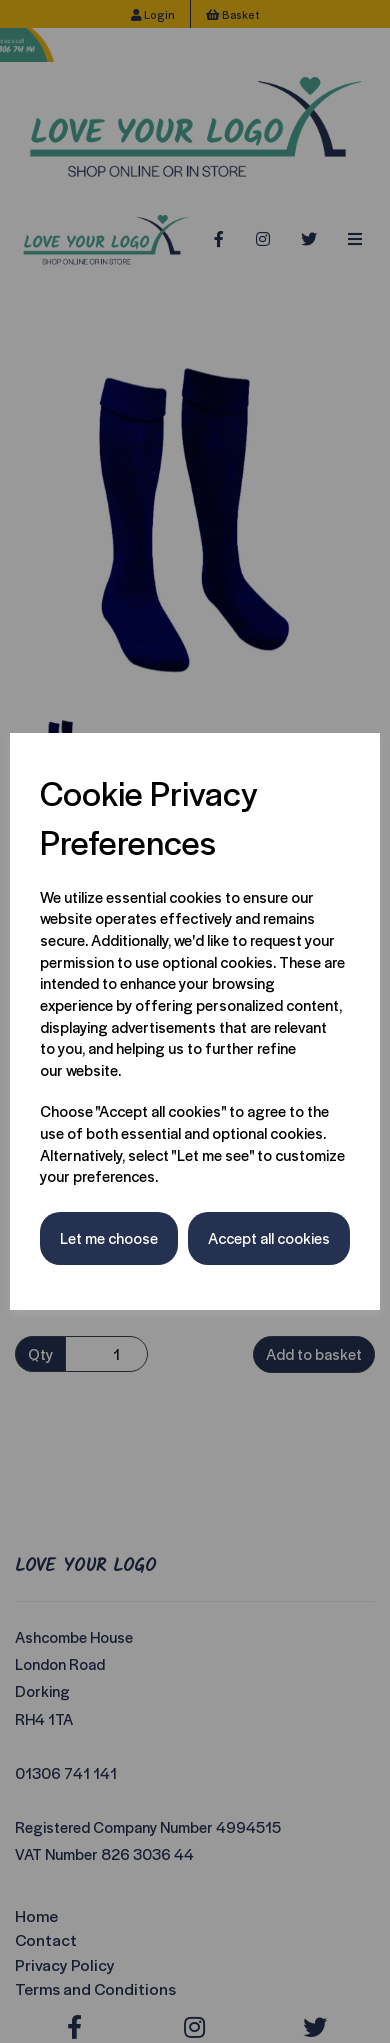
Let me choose (109, 1237)
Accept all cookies (269, 1237)
